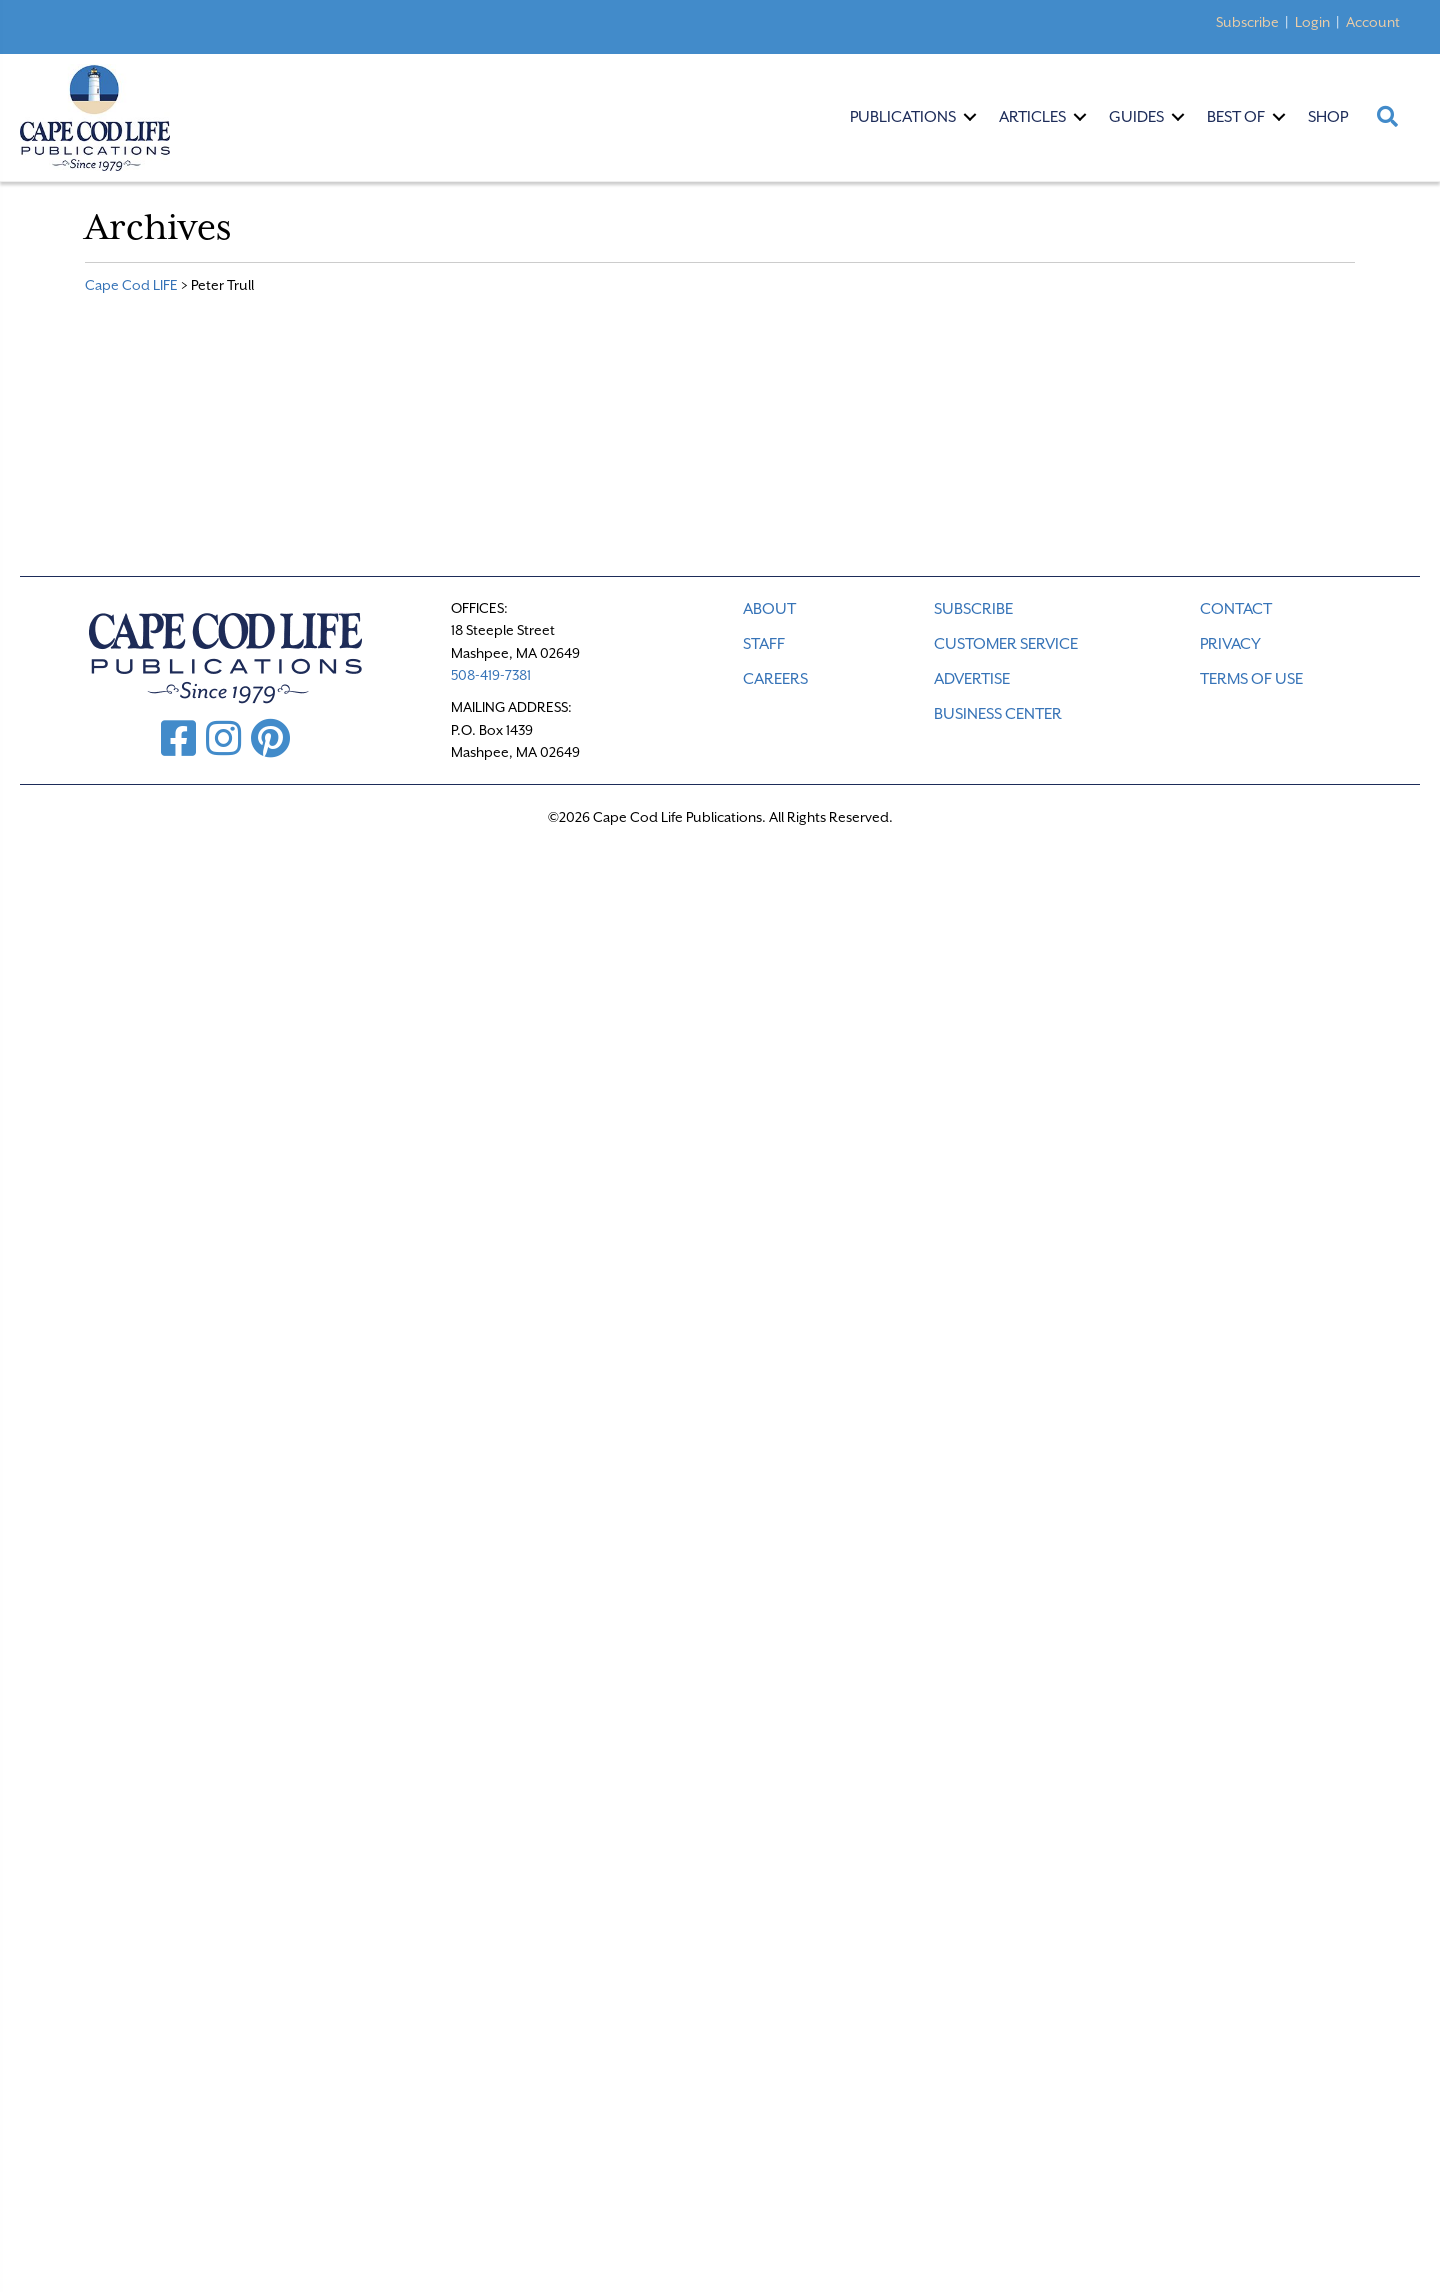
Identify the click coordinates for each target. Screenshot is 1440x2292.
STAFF (764, 644)
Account (1373, 22)
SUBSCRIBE (973, 609)
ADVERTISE (972, 679)
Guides (1136, 117)
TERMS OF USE (1251, 679)
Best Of (1236, 117)
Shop (1328, 117)
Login (1312, 22)
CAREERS (775, 679)
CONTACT (1236, 609)
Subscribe (1247, 22)
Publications (903, 117)
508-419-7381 (491, 675)
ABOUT (769, 609)
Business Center (998, 714)
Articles (1032, 117)
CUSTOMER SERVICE (1006, 644)
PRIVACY (1230, 644)
